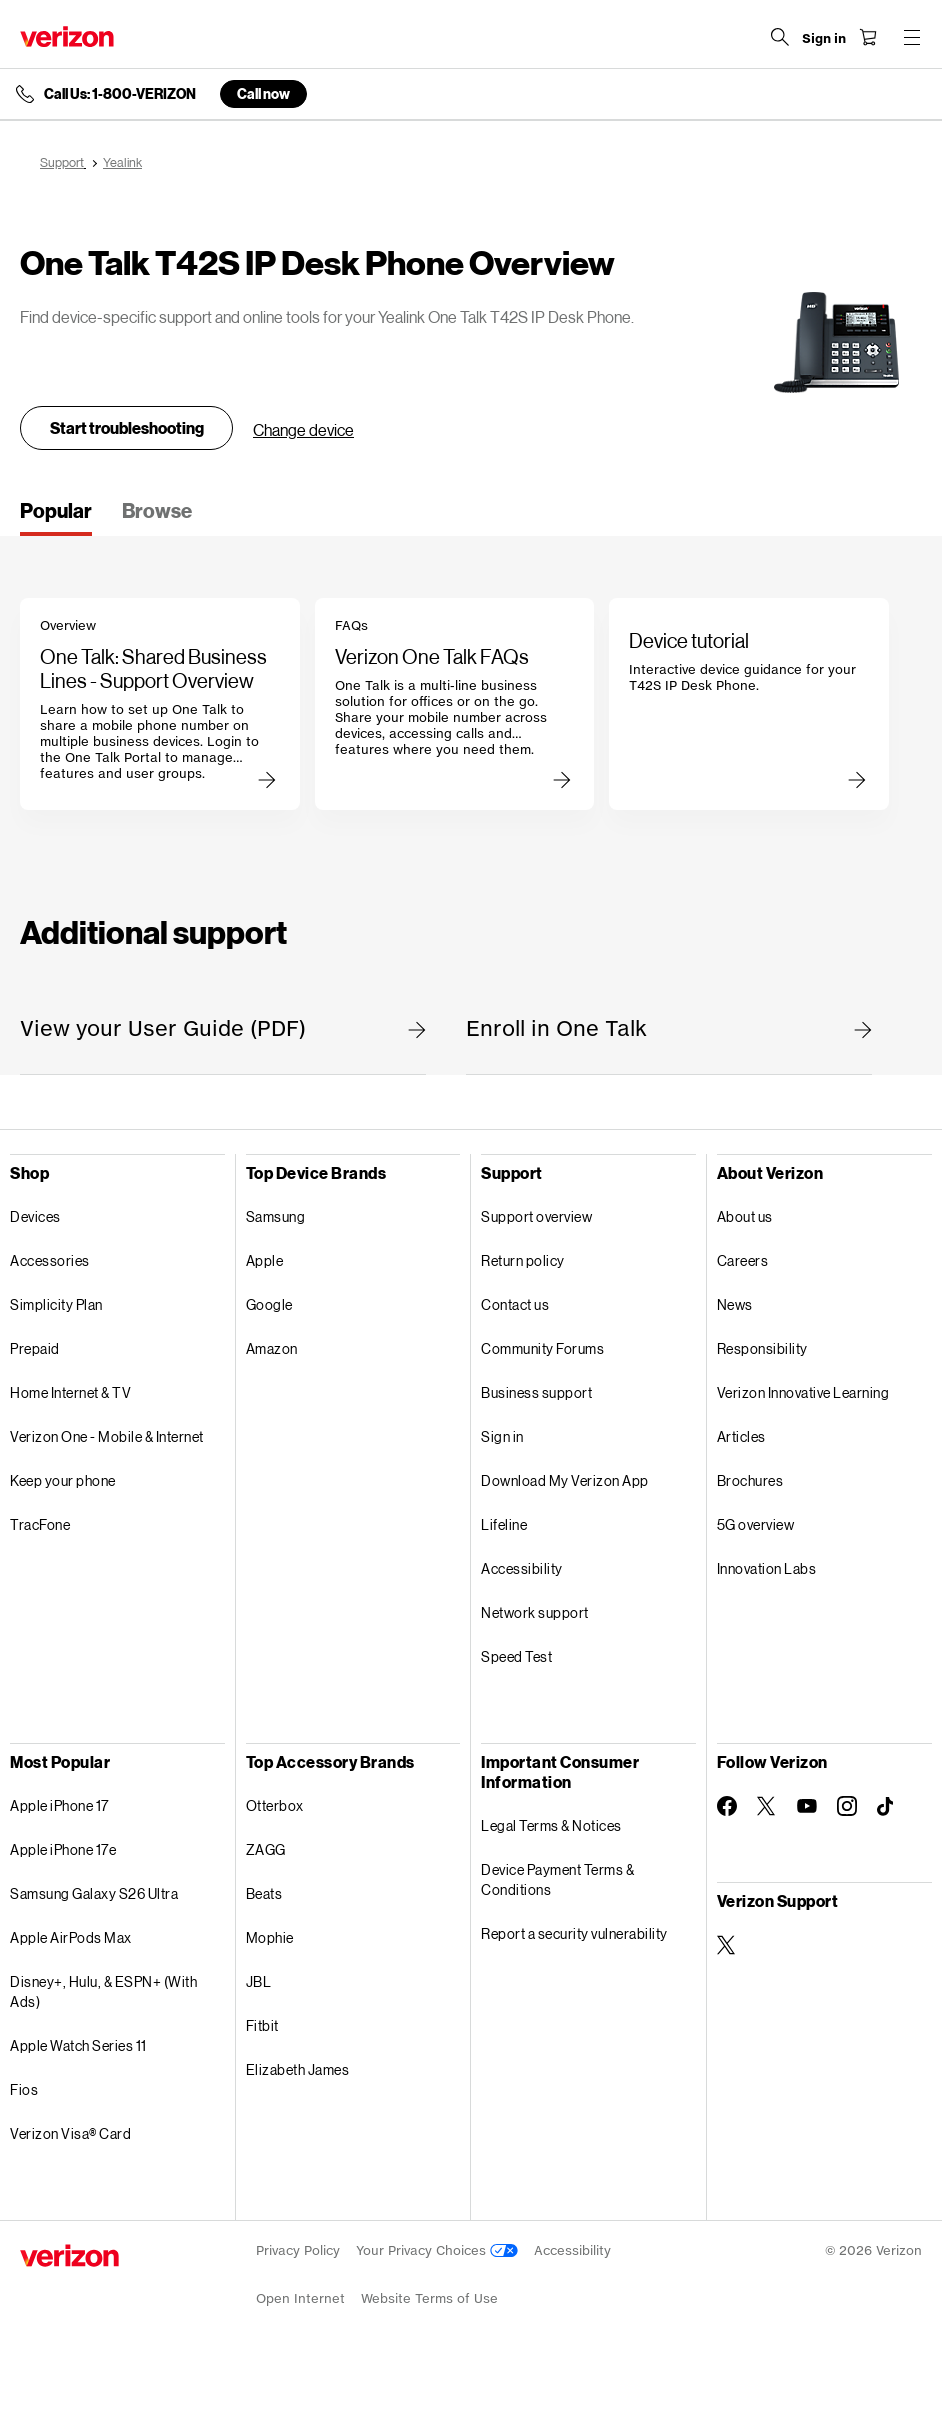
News (735, 1304)
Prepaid (35, 1348)
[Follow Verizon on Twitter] (767, 1806)
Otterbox (275, 1805)
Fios (24, 2089)
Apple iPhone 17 (59, 1805)
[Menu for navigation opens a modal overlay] (912, 37)
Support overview (536, 1216)
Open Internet (300, 2298)
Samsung (276, 1216)
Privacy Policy (298, 2250)
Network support (535, 1612)
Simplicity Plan (56, 1304)
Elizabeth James (298, 2069)
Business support (536, 1392)
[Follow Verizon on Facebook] (727, 1806)
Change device (303, 429)
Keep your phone (63, 1480)
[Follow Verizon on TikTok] (887, 1807)
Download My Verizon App (565, 1480)
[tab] (56, 517)
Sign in (502, 1436)
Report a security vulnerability (574, 1933)
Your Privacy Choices (437, 2250)
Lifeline (504, 1524)
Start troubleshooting (127, 427)
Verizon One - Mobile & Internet (107, 1436)
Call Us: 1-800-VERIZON (120, 94)
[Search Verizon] (780, 37)
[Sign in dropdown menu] (824, 39)
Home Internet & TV (70, 1392)
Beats (264, 1893)
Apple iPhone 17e (63, 1849)
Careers (743, 1260)
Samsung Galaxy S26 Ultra (94, 1893)
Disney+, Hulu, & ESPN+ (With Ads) (103, 1991)
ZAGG (266, 1849)
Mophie (270, 1937)
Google (269, 1304)
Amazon (272, 1348)
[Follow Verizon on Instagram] (847, 1806)
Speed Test (516, 1656)
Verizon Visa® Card (70, 2133)
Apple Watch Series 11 (78, 2045)
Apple (265, 1260)
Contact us (515, 1304)
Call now (263, 93)
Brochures (750, 1480)
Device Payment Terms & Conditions (557, 1879)
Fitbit (262, 2025)
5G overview (756, 1524)
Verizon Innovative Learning (803, 1392)
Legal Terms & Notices (551, 1825)
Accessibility (522, 1568)
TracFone (40, 1524)
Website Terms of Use (429, 2298)
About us (745, 1216)
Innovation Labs (767, 1568)
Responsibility (762, 1348)
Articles (741, 1436)
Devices (35, 1216)
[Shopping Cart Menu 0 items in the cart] (868, 37)
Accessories (50, 1260)
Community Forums (542, 1348)
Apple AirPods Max (71, 1937)
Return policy (523, 1260)
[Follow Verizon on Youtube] (807, 1806)
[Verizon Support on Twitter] (727, 1945)
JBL (259, 1981)
